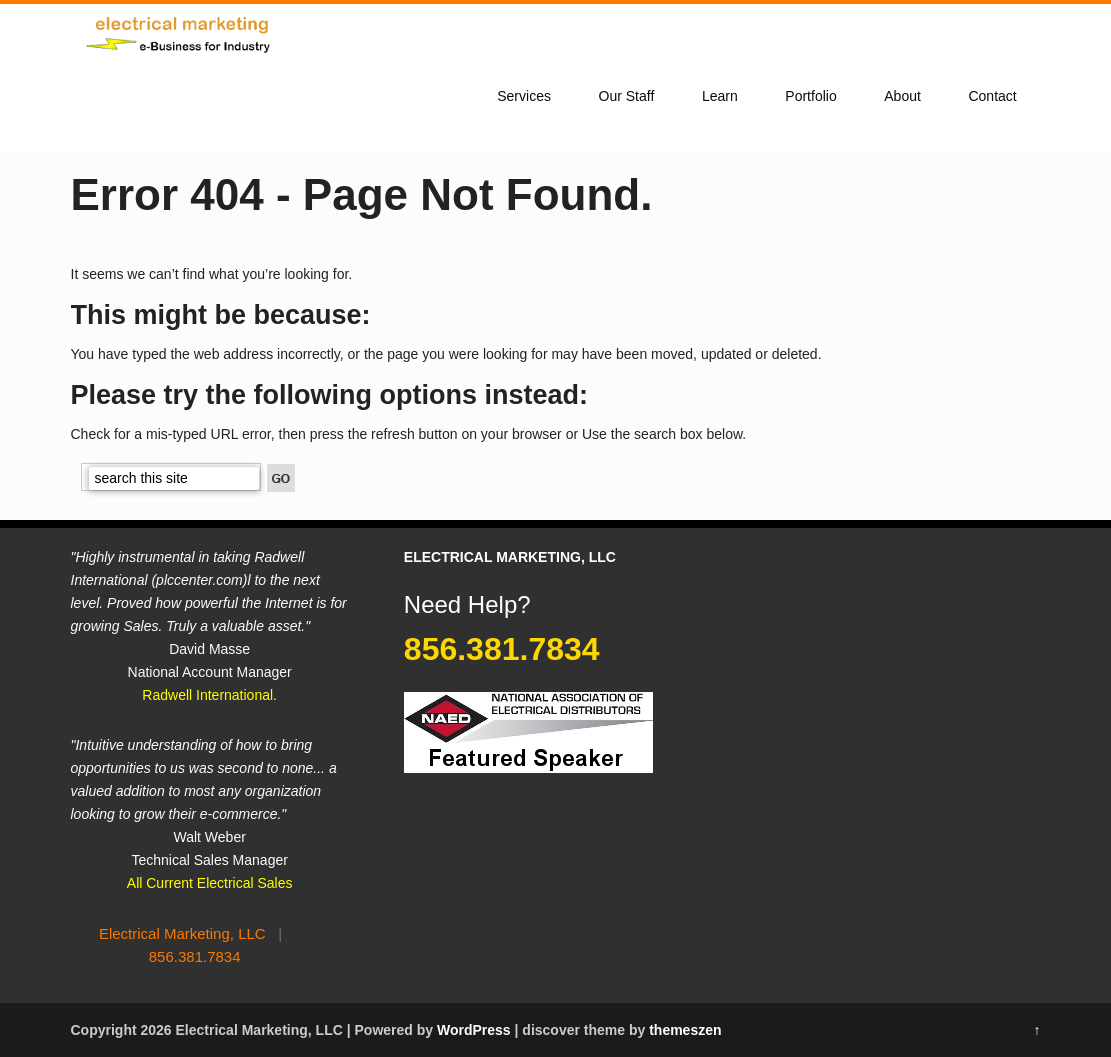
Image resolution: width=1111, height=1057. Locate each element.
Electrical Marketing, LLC (182, 933)
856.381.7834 (195, 956)
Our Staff (627, 96)
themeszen (685, 1030)
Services (524, 96)
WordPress (474, 1030)
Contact (992, 96)
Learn (720, 96)
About (902, 96)
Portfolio (810, 96)
